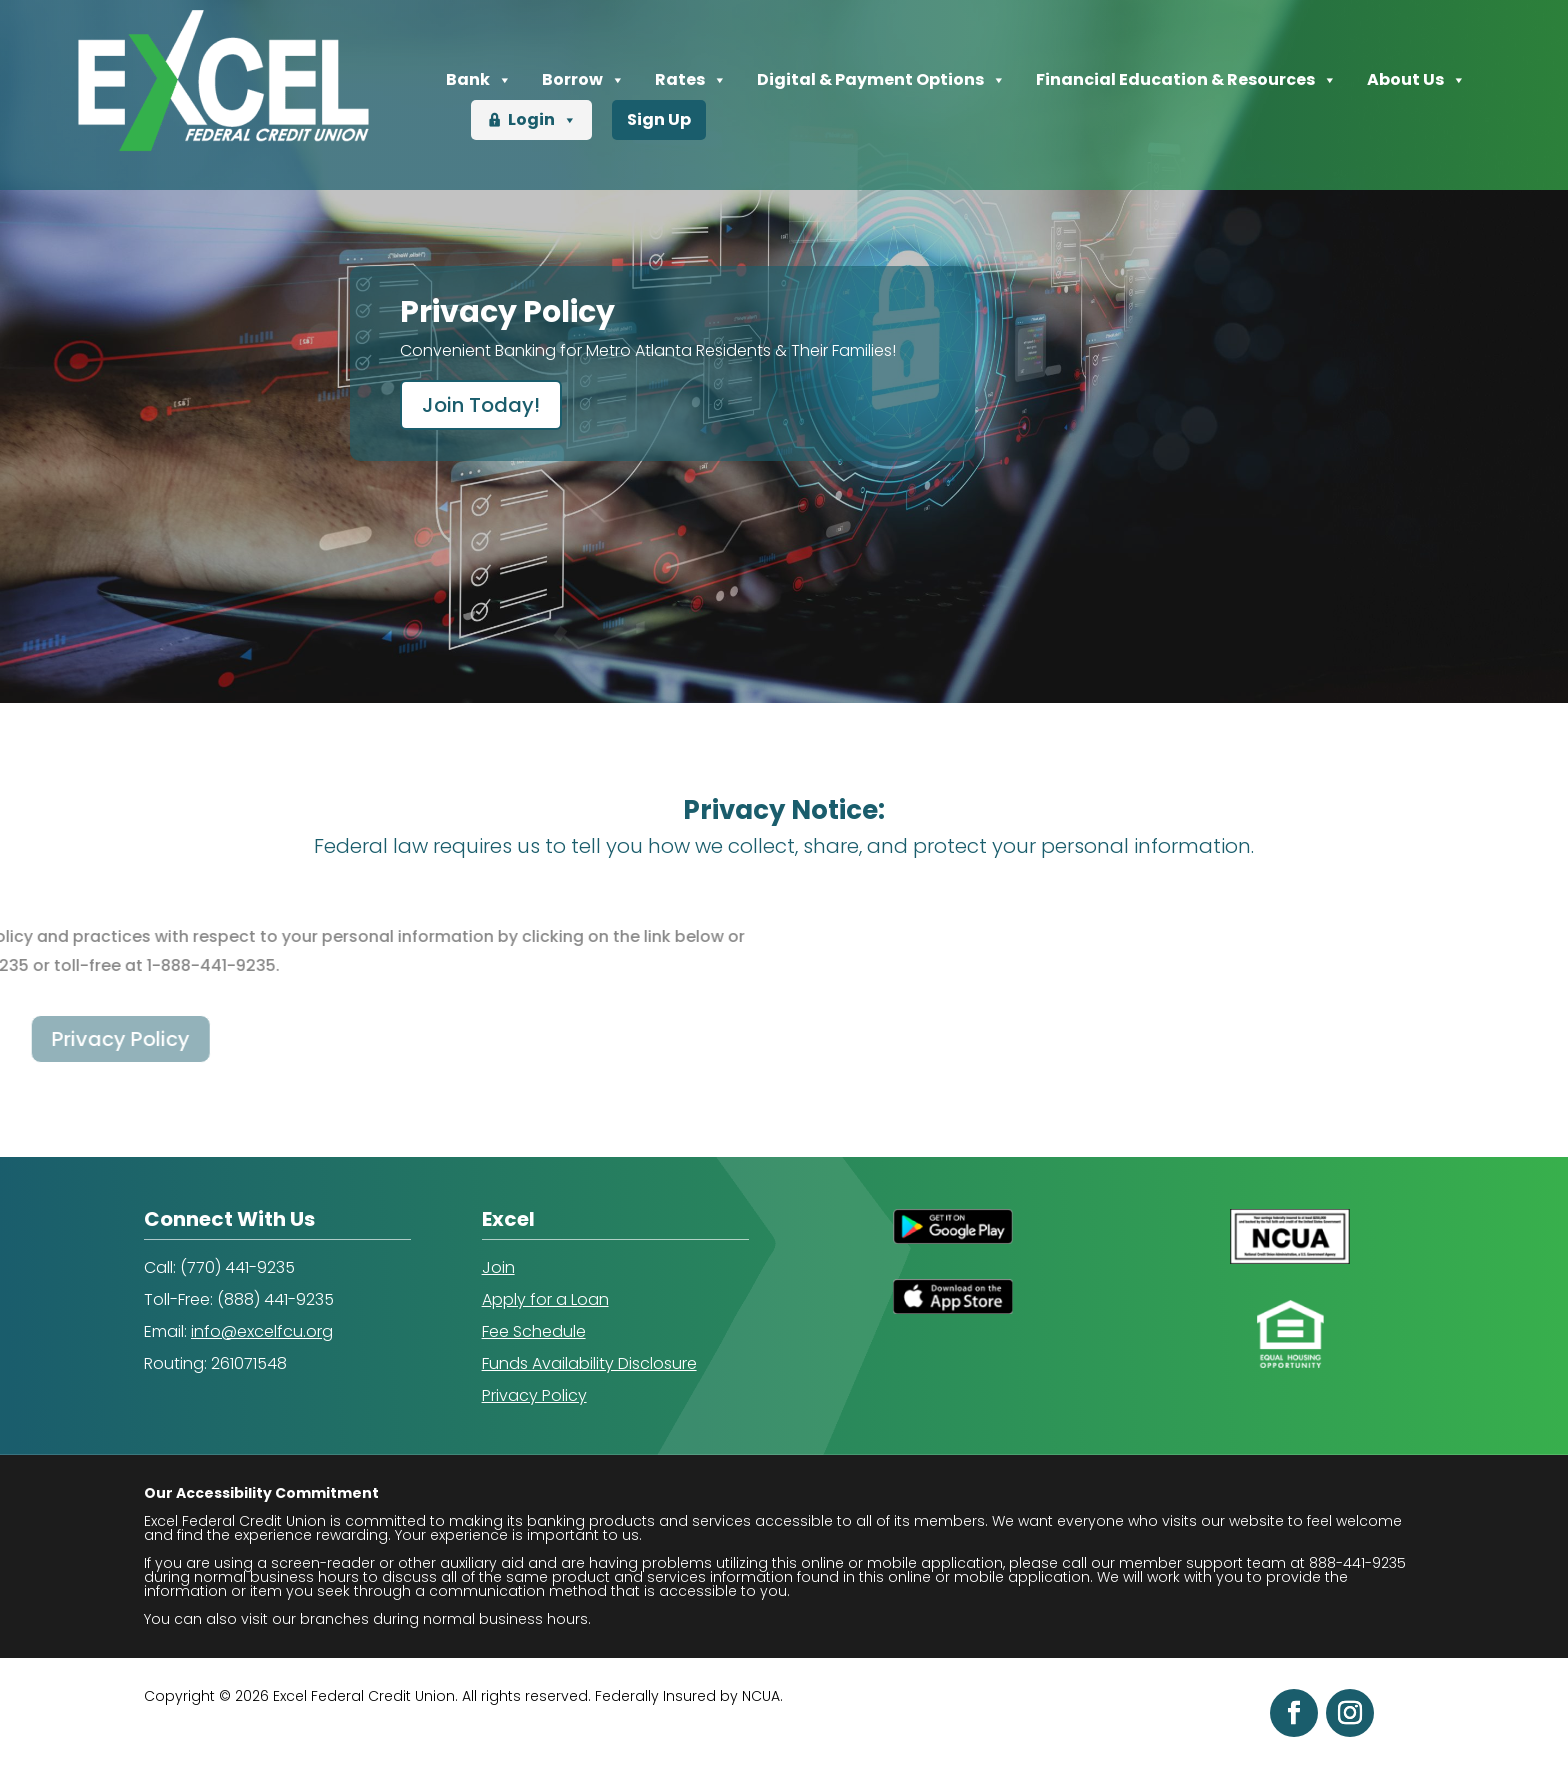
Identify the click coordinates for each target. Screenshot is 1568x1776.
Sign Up (659, 119)
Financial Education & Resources (1186, 80)
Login (542, 120)
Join (498, 1267)
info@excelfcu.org (262, 1331)
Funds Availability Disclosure (589, 1363)
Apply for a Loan (545, 1299)
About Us (1416, 80)
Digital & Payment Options (881, 80)
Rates (691, 80)
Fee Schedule (534, 1331)
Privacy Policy (534, 1395)
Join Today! (481, 405)
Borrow (583, 80)
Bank (479, 80)
